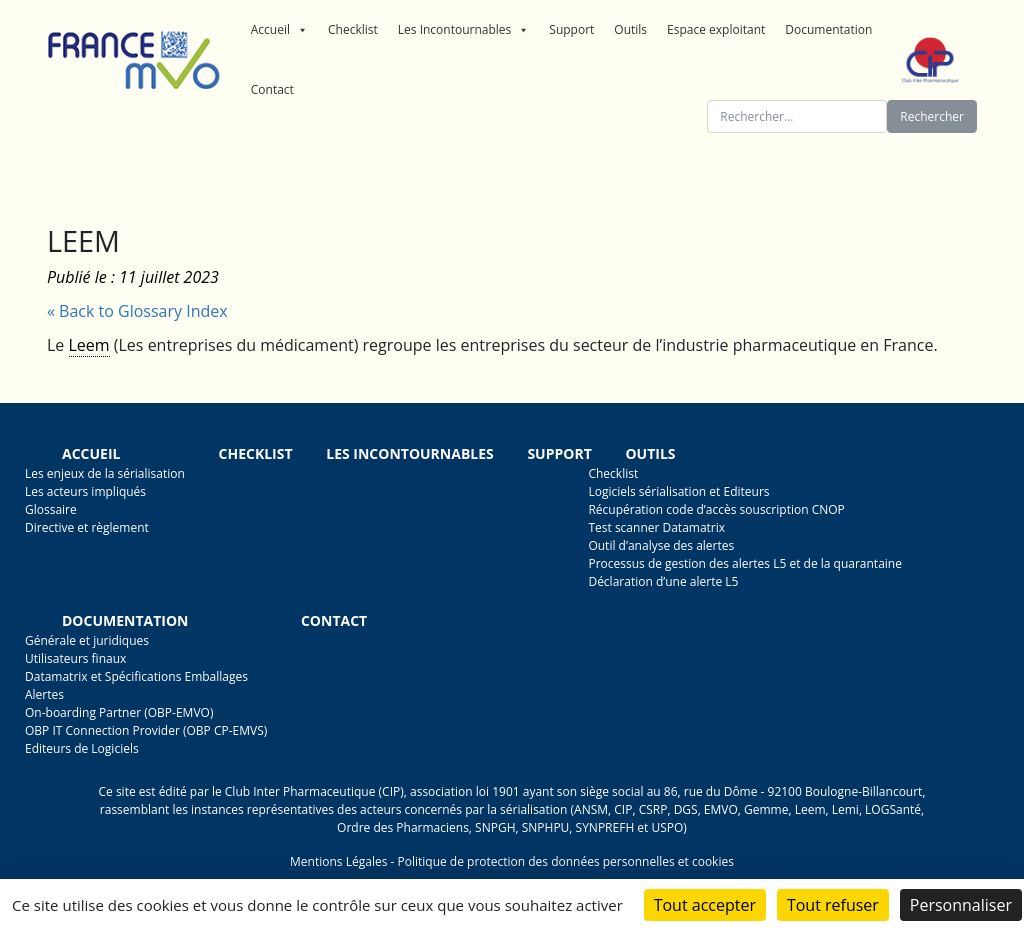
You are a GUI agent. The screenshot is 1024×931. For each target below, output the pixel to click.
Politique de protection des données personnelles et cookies (565, 861)
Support (571, 29)
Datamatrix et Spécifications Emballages (136, 676)
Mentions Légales (338, 861)
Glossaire (51, 509)
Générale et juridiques (87, 640)
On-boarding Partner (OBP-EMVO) (119, 712)
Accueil (279, 30)
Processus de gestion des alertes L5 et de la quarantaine (745, 563)
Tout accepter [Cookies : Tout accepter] (705, 905)
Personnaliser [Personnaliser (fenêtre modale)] (961, 905)
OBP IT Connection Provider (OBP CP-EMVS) (146, 730)
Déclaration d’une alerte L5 (663, 581)
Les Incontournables (464, 30)
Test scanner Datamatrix (656, 527)
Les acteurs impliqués (85, 491)
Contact (272, 89)
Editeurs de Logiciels (82, 748)
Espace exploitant (716, 29)
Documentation (828, 29)
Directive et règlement (87, 527)
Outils (630, 29)
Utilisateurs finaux (75, 658)
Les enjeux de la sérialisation (105, 473)
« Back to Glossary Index (137, 311)
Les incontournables (410, 453)
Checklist (353, 29)
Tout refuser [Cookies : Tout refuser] (833, 905)
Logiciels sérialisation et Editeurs (678, 491)
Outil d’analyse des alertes (661, 545)
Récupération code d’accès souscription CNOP (716, 509)
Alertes (44, 694)
